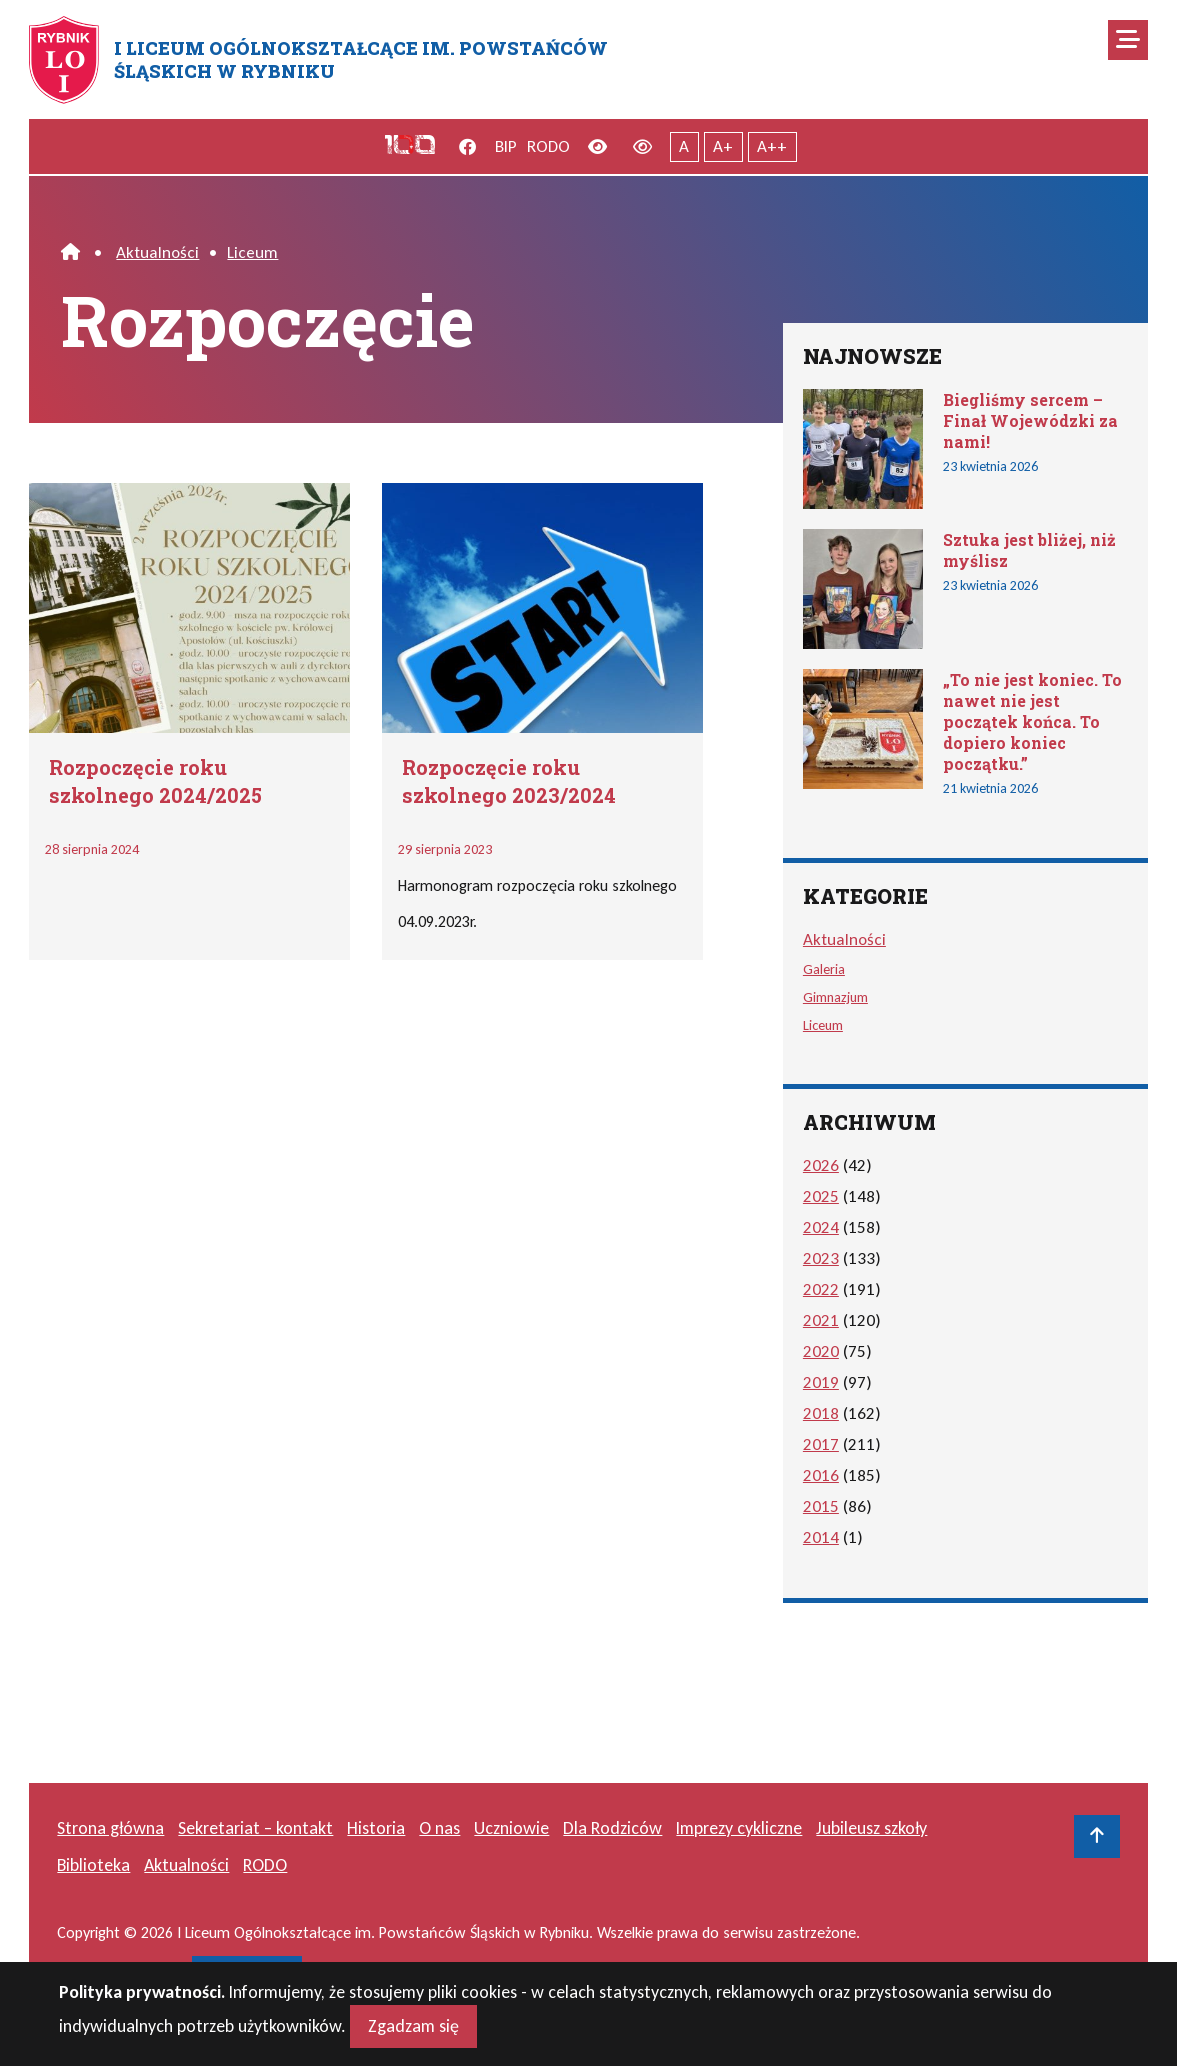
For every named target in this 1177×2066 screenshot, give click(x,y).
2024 (821, 1227)
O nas (439, 1828)
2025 (821, 1196)
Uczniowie (511, 1828)
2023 (821, 1258)
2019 (821, 1382)
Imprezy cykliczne (739, 1828)
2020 (821, 1351)
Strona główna (110, 1828)
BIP (506, 146)
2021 (821, 1320)
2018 (821, 1413)
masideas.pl (247, 1973)
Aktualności (157, 252)
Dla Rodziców (612, 1828)
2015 (821, 1506)
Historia (376, 1828)
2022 (821, 1289)
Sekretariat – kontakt (255, 1828)
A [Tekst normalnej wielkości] (684, 146)
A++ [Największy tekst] (772, 146)
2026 (821, 1165)
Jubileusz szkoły (871, 1828)
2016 (821, 1475)
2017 (821, 1444)
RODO (548, 146)
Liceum (252, 252)
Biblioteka (93, 1865)
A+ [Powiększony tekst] (723, 146)
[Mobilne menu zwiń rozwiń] (1128, 40)
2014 (821, 1537)
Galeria (824, 969)
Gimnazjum (835, 997)
